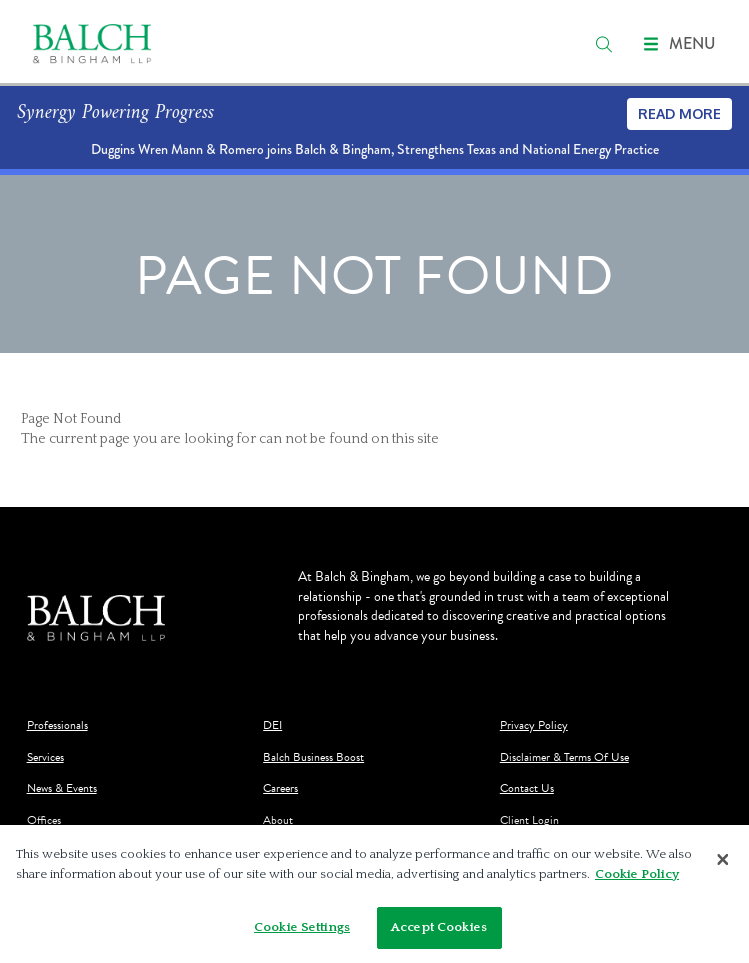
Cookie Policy (637, 874)
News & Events (62, 788)
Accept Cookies (439, 927)
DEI (272, 725)
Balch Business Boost (313, 757)
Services (45, 757)
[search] (604, 44)
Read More (679, 113)
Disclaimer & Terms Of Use (564, 757)
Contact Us (527, 788)
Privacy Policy (534, 725)
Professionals (57, 725)
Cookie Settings (302, 927)
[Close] (723, 860)
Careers (280, 788)
